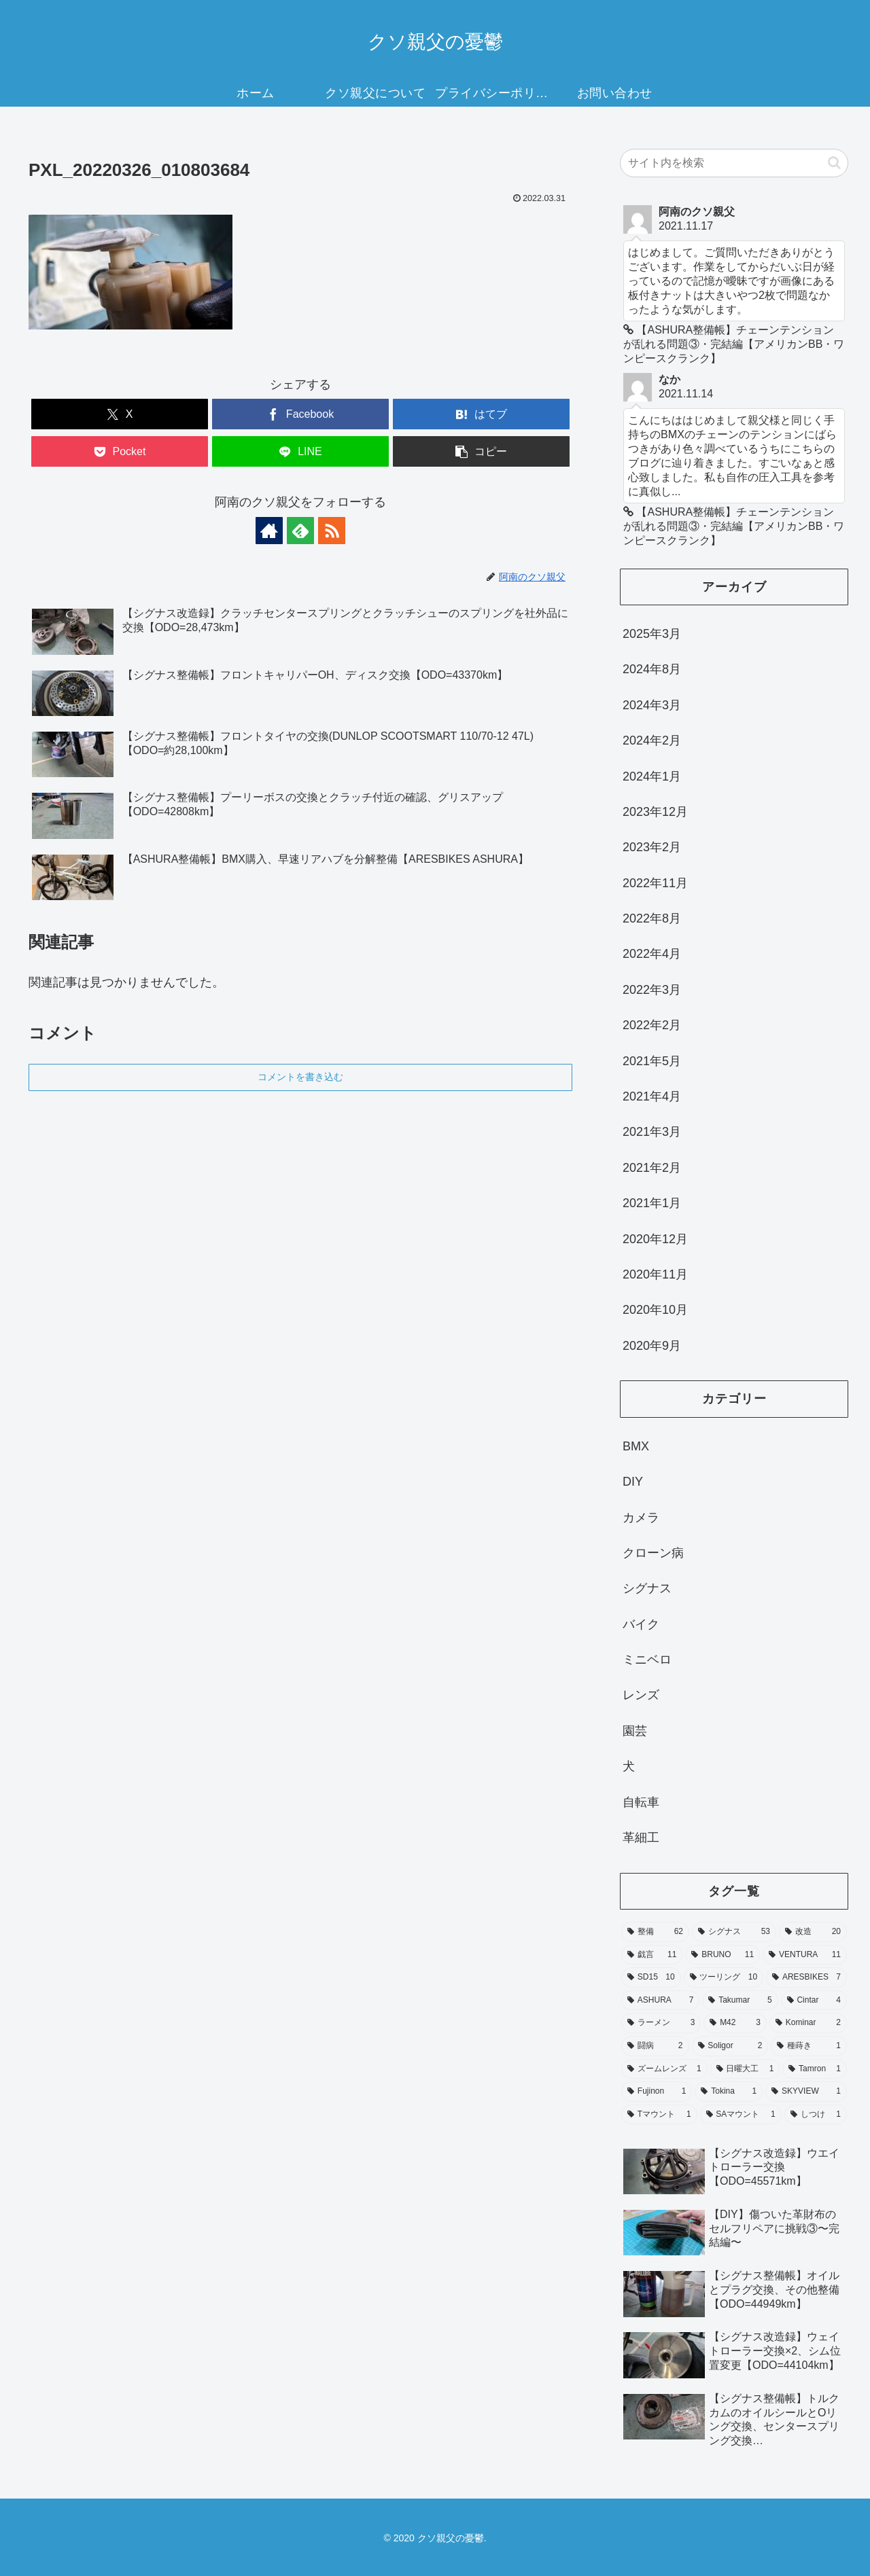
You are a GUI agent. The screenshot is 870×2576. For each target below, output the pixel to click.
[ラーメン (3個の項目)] (661, 2023)
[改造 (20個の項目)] (813, 1932)
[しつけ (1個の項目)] (815, 2115)
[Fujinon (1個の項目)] (656, 2091)
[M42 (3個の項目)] (735, 2023)
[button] (481, 451)
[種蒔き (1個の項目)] (809, 2046)
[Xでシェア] (119, 414)
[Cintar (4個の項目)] (814, 2000)
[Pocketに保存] (119, 451)
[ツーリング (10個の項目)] (724, 1977)
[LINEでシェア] (300, 451)
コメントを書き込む (300, 1076)
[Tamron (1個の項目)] (814, 2069)
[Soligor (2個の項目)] (730, 2046)
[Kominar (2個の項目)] (808, 2023)
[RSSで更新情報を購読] (331, 530)
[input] (734, 163)
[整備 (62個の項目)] (655, 1932)
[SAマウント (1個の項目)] (741, 2115)
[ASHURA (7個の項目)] (660, 2000)
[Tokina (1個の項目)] (729, 2091)
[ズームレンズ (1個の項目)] (664, 2069)
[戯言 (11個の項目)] (651, 1955)
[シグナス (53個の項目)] (734, 1932)
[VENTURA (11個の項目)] (805, 1955)
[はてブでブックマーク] (481, 414)
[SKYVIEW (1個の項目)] (806, 2091)
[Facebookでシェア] (300, 414)
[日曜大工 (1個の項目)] (745, 2069)
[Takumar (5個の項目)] (740, 2000)
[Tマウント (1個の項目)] (659, 2115)
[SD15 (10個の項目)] (651, 1977)
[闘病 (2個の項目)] (655, 2046)
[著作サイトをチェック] (269, 530)
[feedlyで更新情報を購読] (300, 530)
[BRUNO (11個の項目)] (722, 1955)
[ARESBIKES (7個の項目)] (806, 1977)
